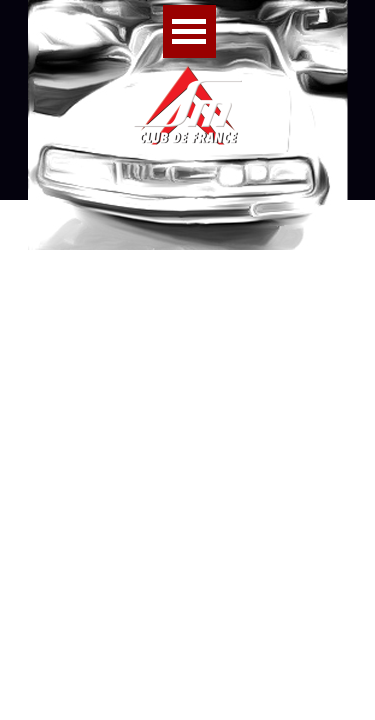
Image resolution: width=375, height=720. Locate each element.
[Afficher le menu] (189, 31)
